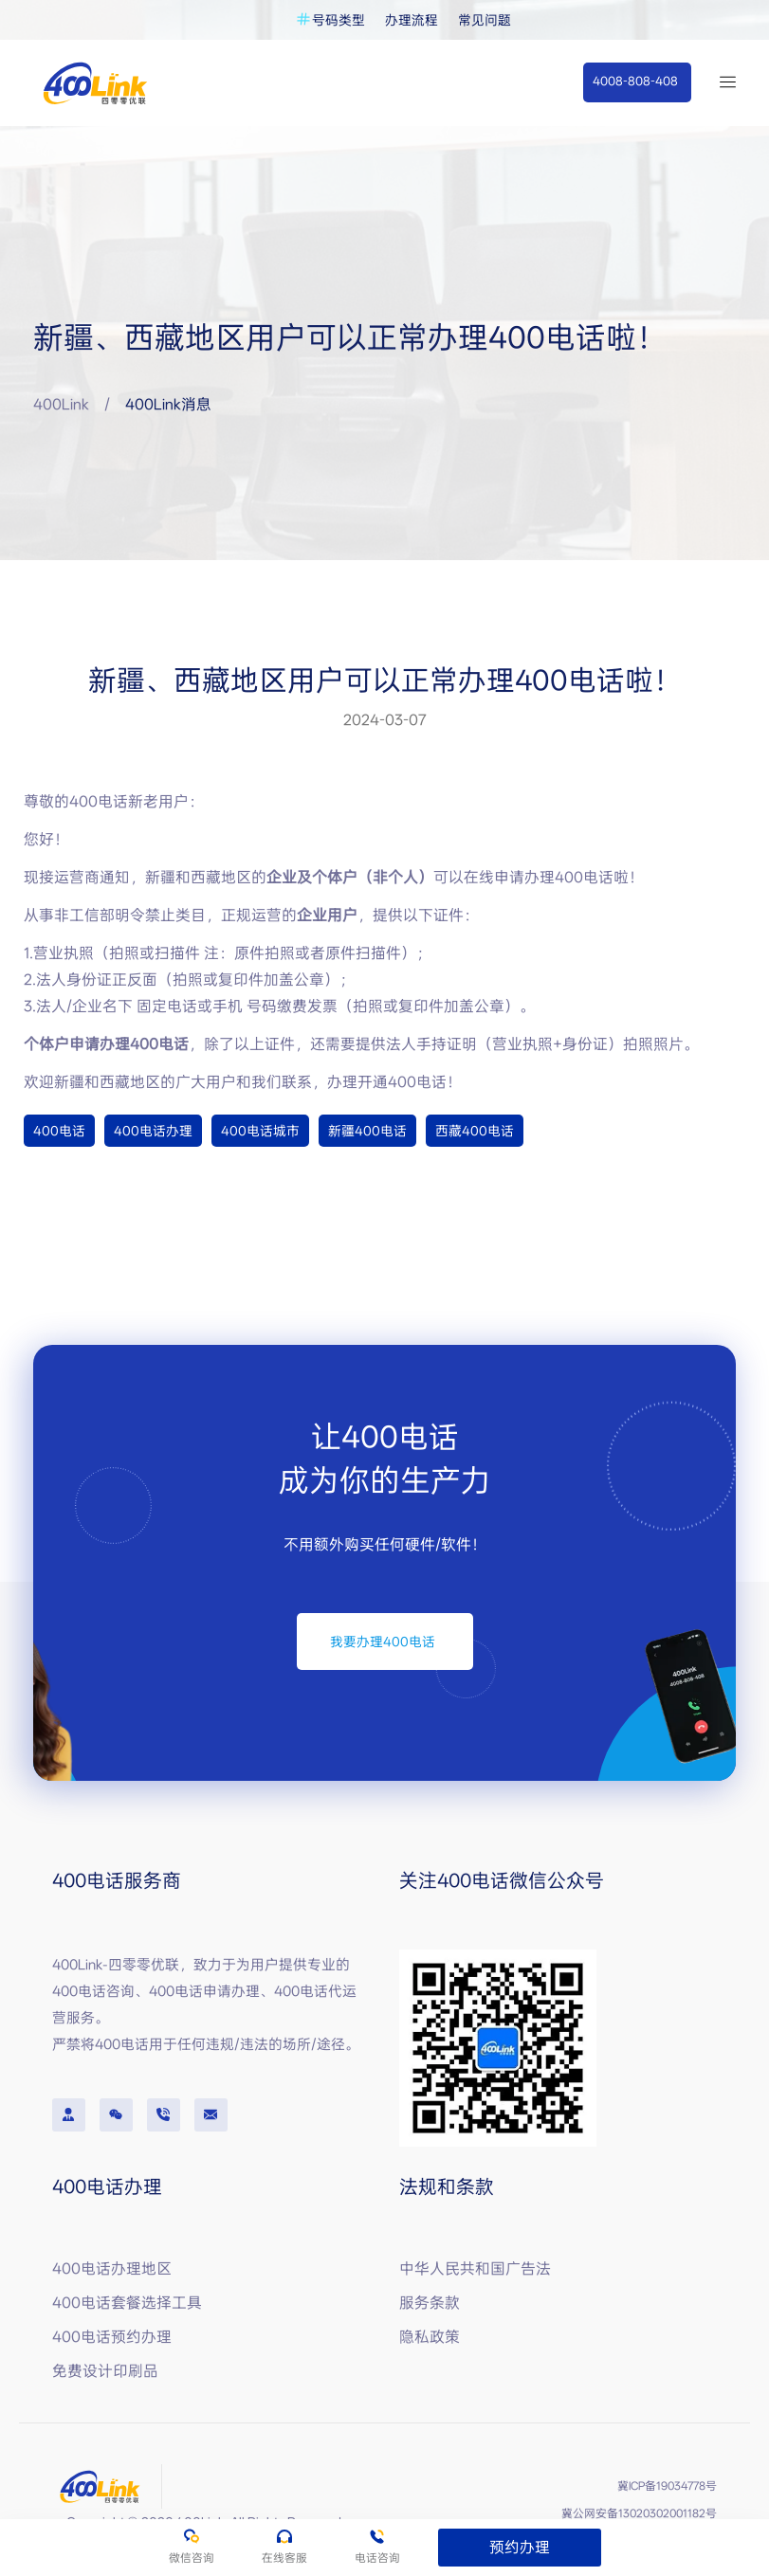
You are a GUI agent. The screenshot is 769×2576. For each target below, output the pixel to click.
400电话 (59, 1130)
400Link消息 (168, 404)
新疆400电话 (367, 1130)
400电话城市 (260, 1130)
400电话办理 (153, 1130)
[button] (636, 82)
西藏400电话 (474, 1130)
